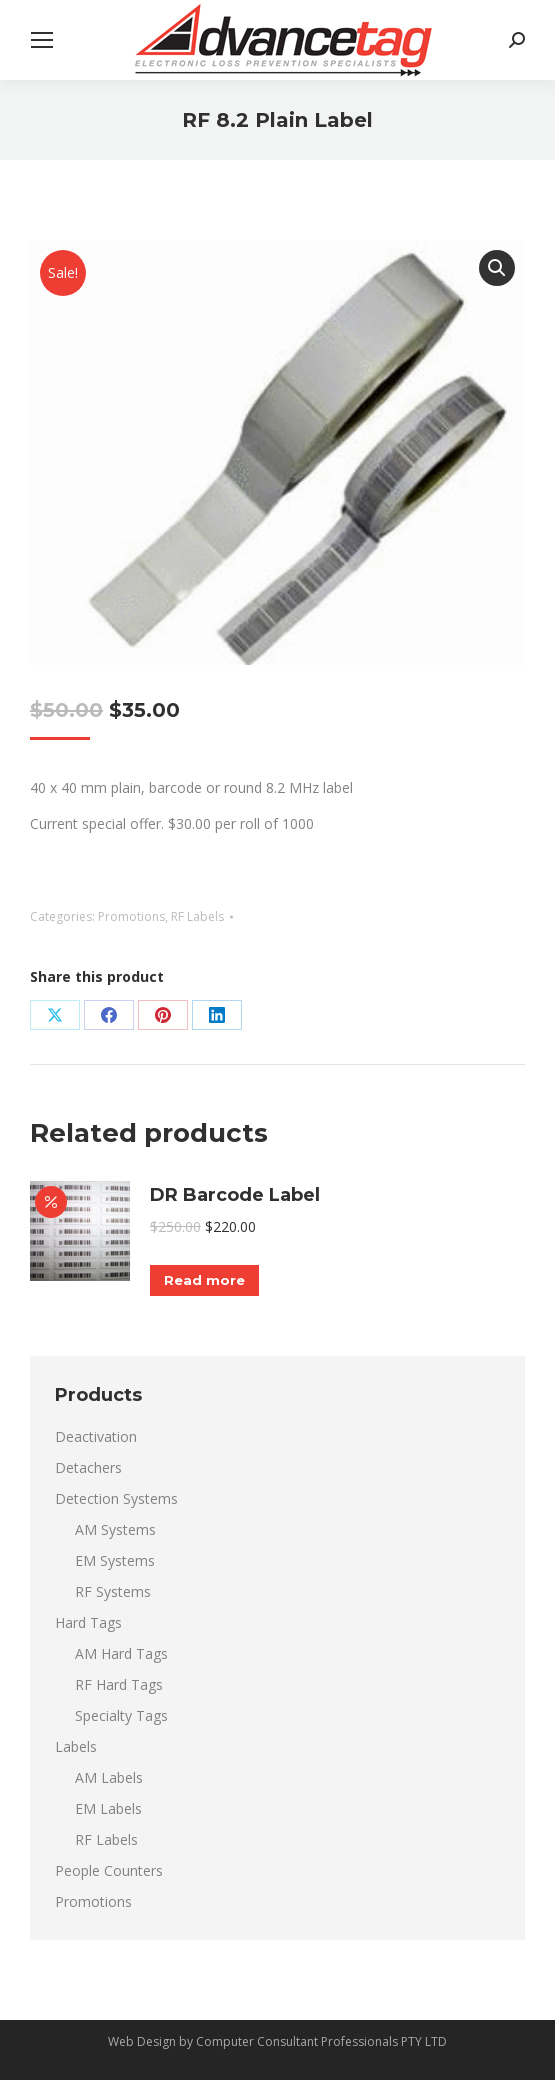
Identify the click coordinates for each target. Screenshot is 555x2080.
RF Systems (113, 1591)
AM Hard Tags (121, 1653)
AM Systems (115, 1529)
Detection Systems (116, 1498)
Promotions (131, 916)
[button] (497, 268)
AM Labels (109, 1777)
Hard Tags (88, 1622)
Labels (76, 1746)
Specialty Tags (121, 1715)
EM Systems (115, 1560)
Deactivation (96, 1436)
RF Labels (197, 916)
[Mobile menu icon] (42, 40)
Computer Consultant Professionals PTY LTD (321, 2041)
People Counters (109, 1870)
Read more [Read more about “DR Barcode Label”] (204, 1280)
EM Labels (108, 1808)
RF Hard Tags (119, 1684)
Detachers (88, 1467)
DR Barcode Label (235, 1195)
